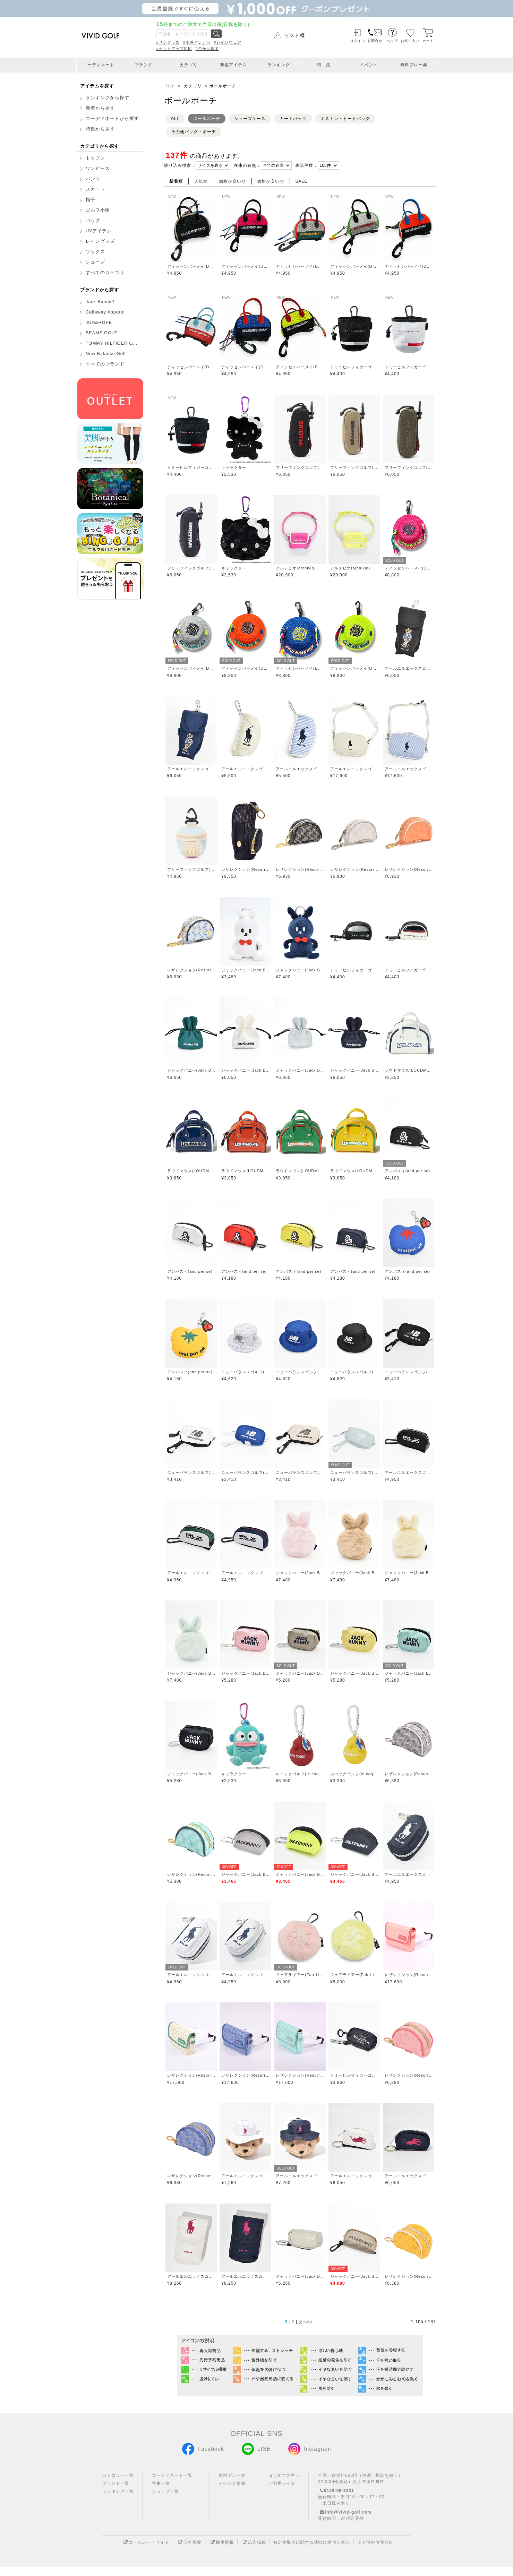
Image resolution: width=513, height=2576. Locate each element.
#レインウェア (227, 42)
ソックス (95, 251)
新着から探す (100, 108)
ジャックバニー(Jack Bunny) (245, 970)
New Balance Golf (106, 353)
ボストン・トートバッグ (345, 118)
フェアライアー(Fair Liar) (300, 1975)
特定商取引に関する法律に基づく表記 (311, 2551)
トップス (95, 158)
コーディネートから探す (112, 118)
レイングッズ (100, 241)
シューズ (95, 262)
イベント (369, 64)
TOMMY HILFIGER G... (112, 343)
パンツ (93, 179)
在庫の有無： (247, 165)
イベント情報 (232, 2492)
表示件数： (306, 165)
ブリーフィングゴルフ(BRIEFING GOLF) (300, 467)
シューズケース (250, 118)
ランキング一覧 (118, 2500)
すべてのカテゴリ (105, 272)
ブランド (144, 64)
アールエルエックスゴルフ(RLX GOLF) (409, 668)
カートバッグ (293, 118)
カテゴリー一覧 (118, 2484)
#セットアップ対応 (174, 48)
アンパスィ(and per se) (407, 1171)
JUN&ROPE (99, 322)
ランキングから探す (107, 97)
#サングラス (168, 42)
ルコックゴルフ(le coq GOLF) (300, 1774)
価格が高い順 (232, 181)
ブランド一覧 (115, 2492)
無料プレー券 (413, 64)
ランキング (278, 64)
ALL (175, 118)
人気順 (201, 181)
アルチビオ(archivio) (296, 568)
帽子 (90, 199)
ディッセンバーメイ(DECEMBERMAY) (191, 266)
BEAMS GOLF (101, 332)
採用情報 (221, 2551)
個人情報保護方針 (375, 2551)
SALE (302, 181)
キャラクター (233, 467)
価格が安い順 (270, 181)
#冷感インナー (197, 42)
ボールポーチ (206, 118)
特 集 (324, 64)
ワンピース (98, 168)
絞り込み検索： (180, 165)
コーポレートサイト (145, 2551)
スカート (95, 189)
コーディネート (98, 64)
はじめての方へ (284, 2484)
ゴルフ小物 (98, 210)
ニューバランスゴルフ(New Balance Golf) (245, 1372)
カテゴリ (189, 64)
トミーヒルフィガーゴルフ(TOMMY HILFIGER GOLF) (354, 367)
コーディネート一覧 (172, 2484)
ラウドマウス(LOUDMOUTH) (409, 1070)
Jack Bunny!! (100, 301)
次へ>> (305, 2331)
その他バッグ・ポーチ (193, 131)
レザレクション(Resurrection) (245, 869)
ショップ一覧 (165, 2500)
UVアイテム (99, 231)
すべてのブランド (105, 364)
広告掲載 (253, 2551)
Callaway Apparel (105, 312)
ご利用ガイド (282, 2492)
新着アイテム (233, 64)
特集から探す (100, 129)
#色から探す (207, 48)
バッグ (93, 220)
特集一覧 (161, 2492)
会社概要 (189, 2551)
